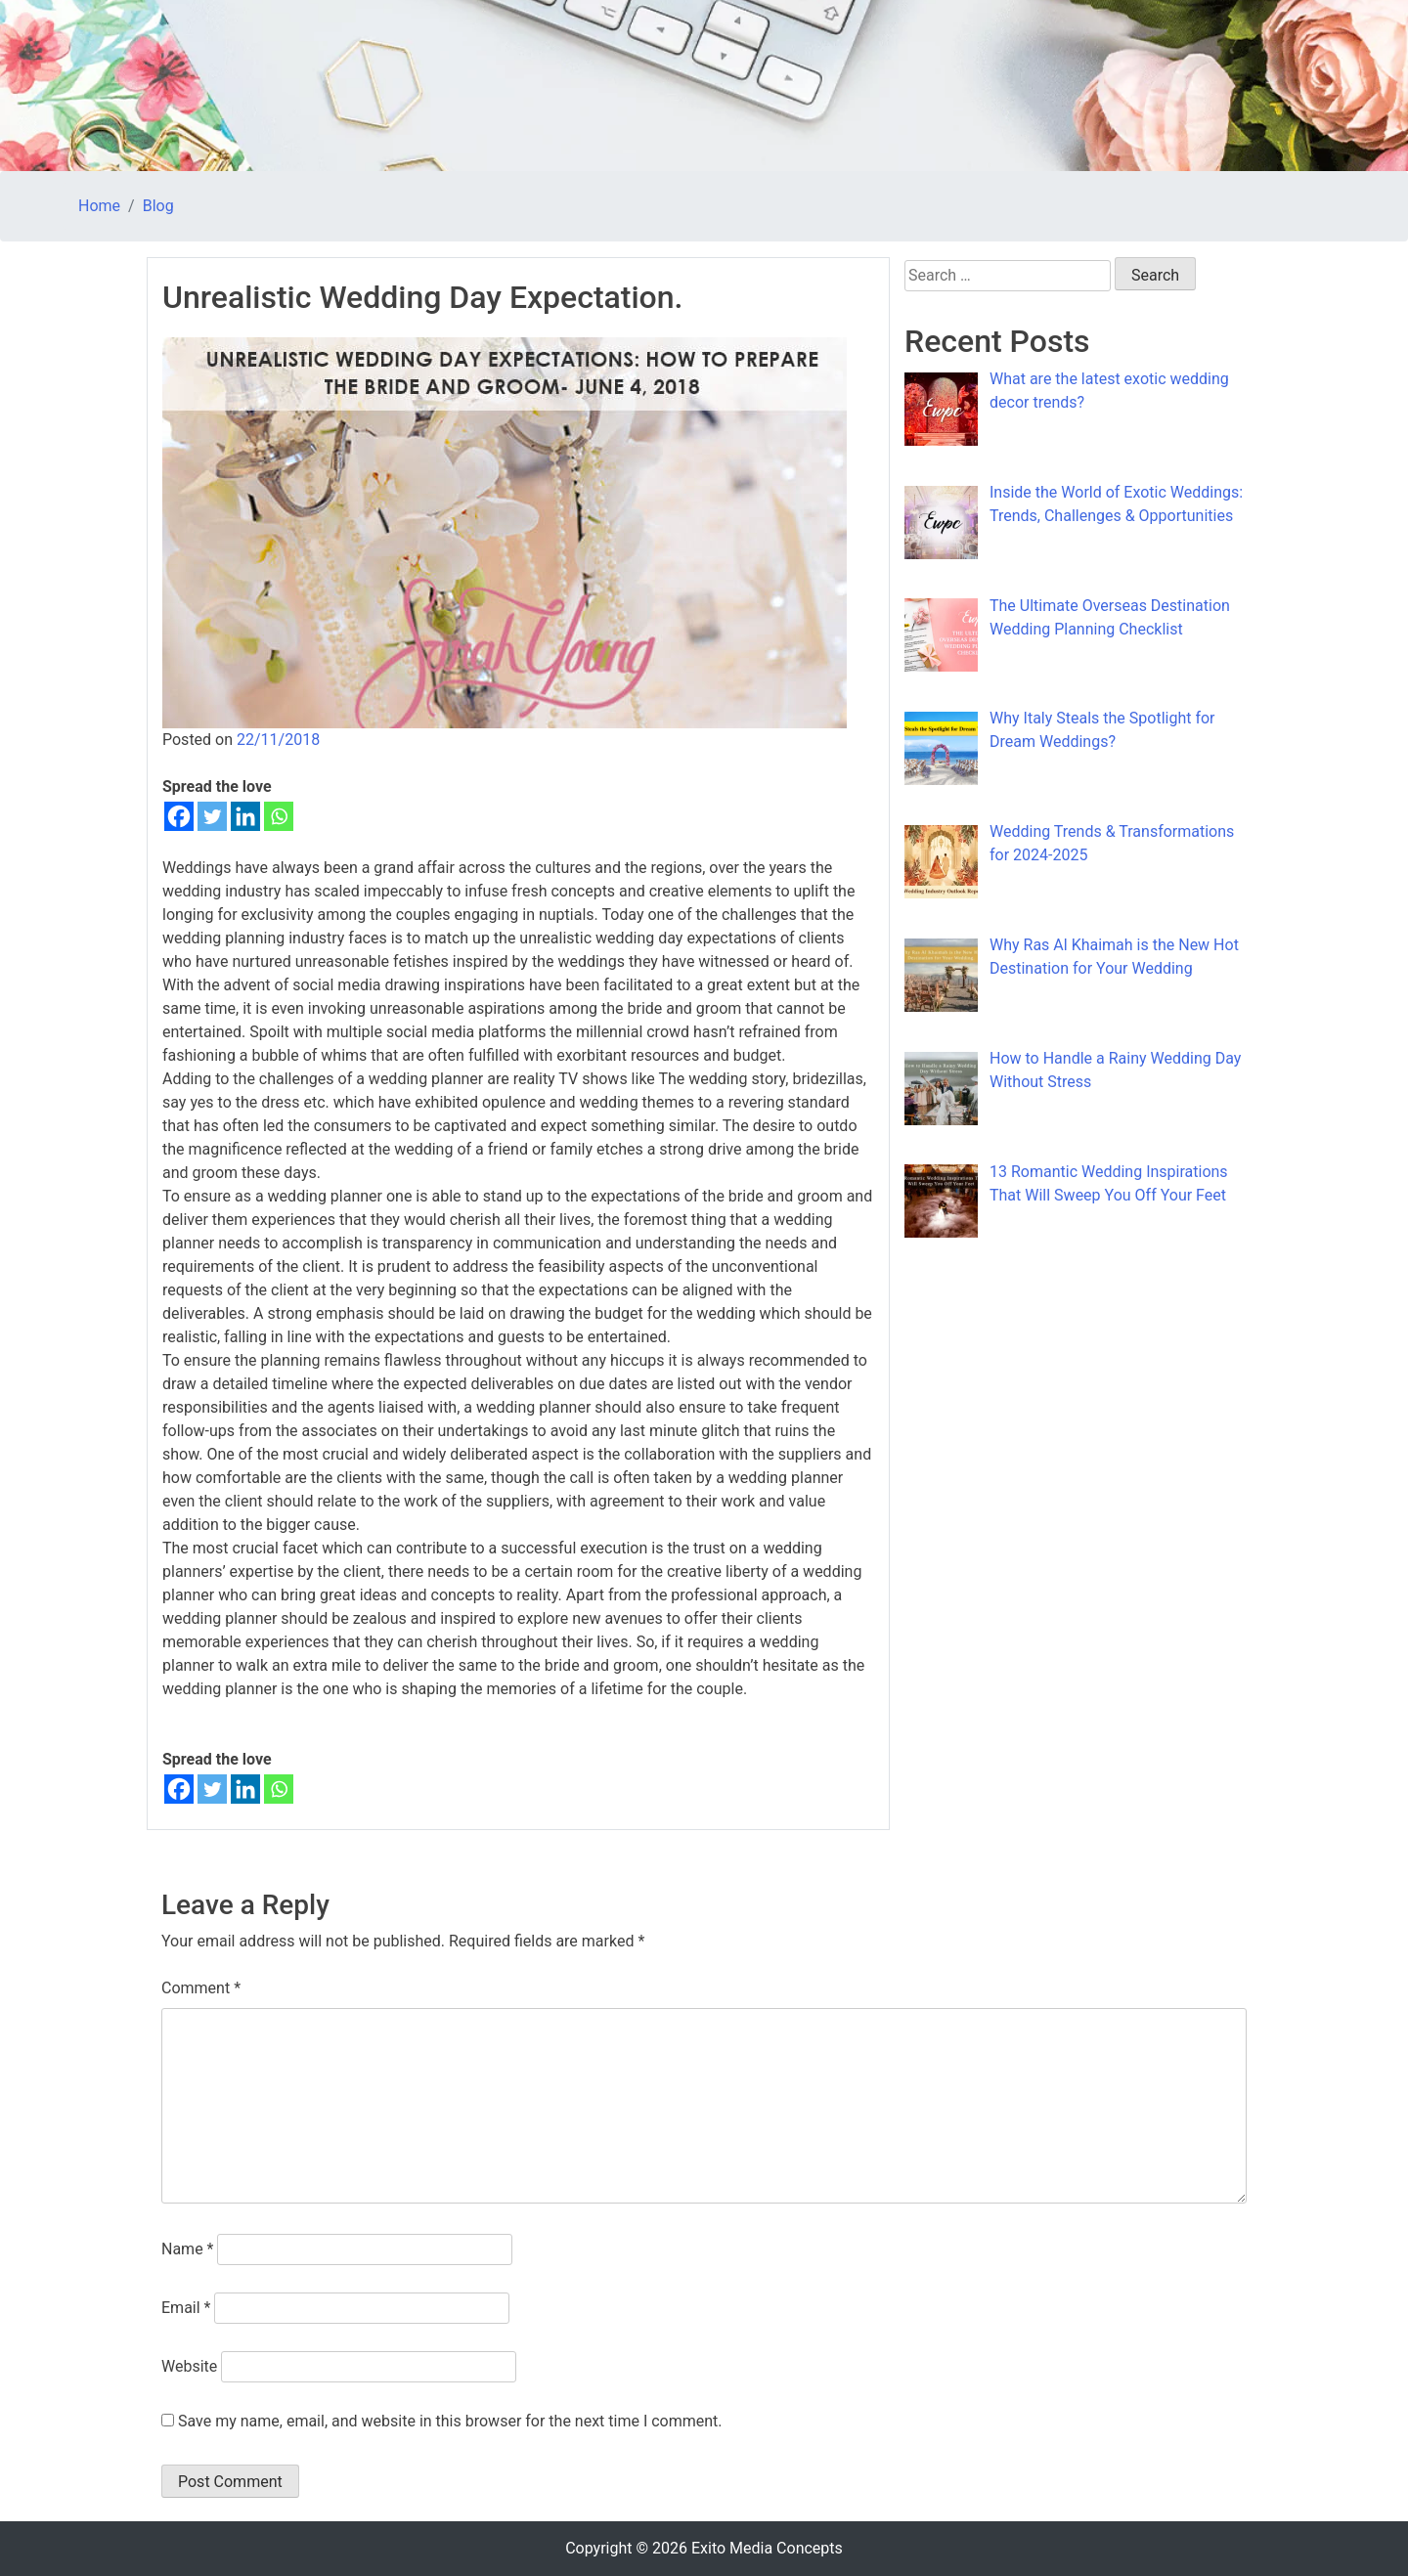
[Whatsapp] (278, 816)
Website (189, 2366)
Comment (201, 1988)
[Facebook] (179, 816)
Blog (158, 205)
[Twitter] (212, 816)
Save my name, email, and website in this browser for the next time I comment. (450, 2421)
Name (187, 2249)
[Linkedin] (245, 816)
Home (99, 205)
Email (185, 2307)
